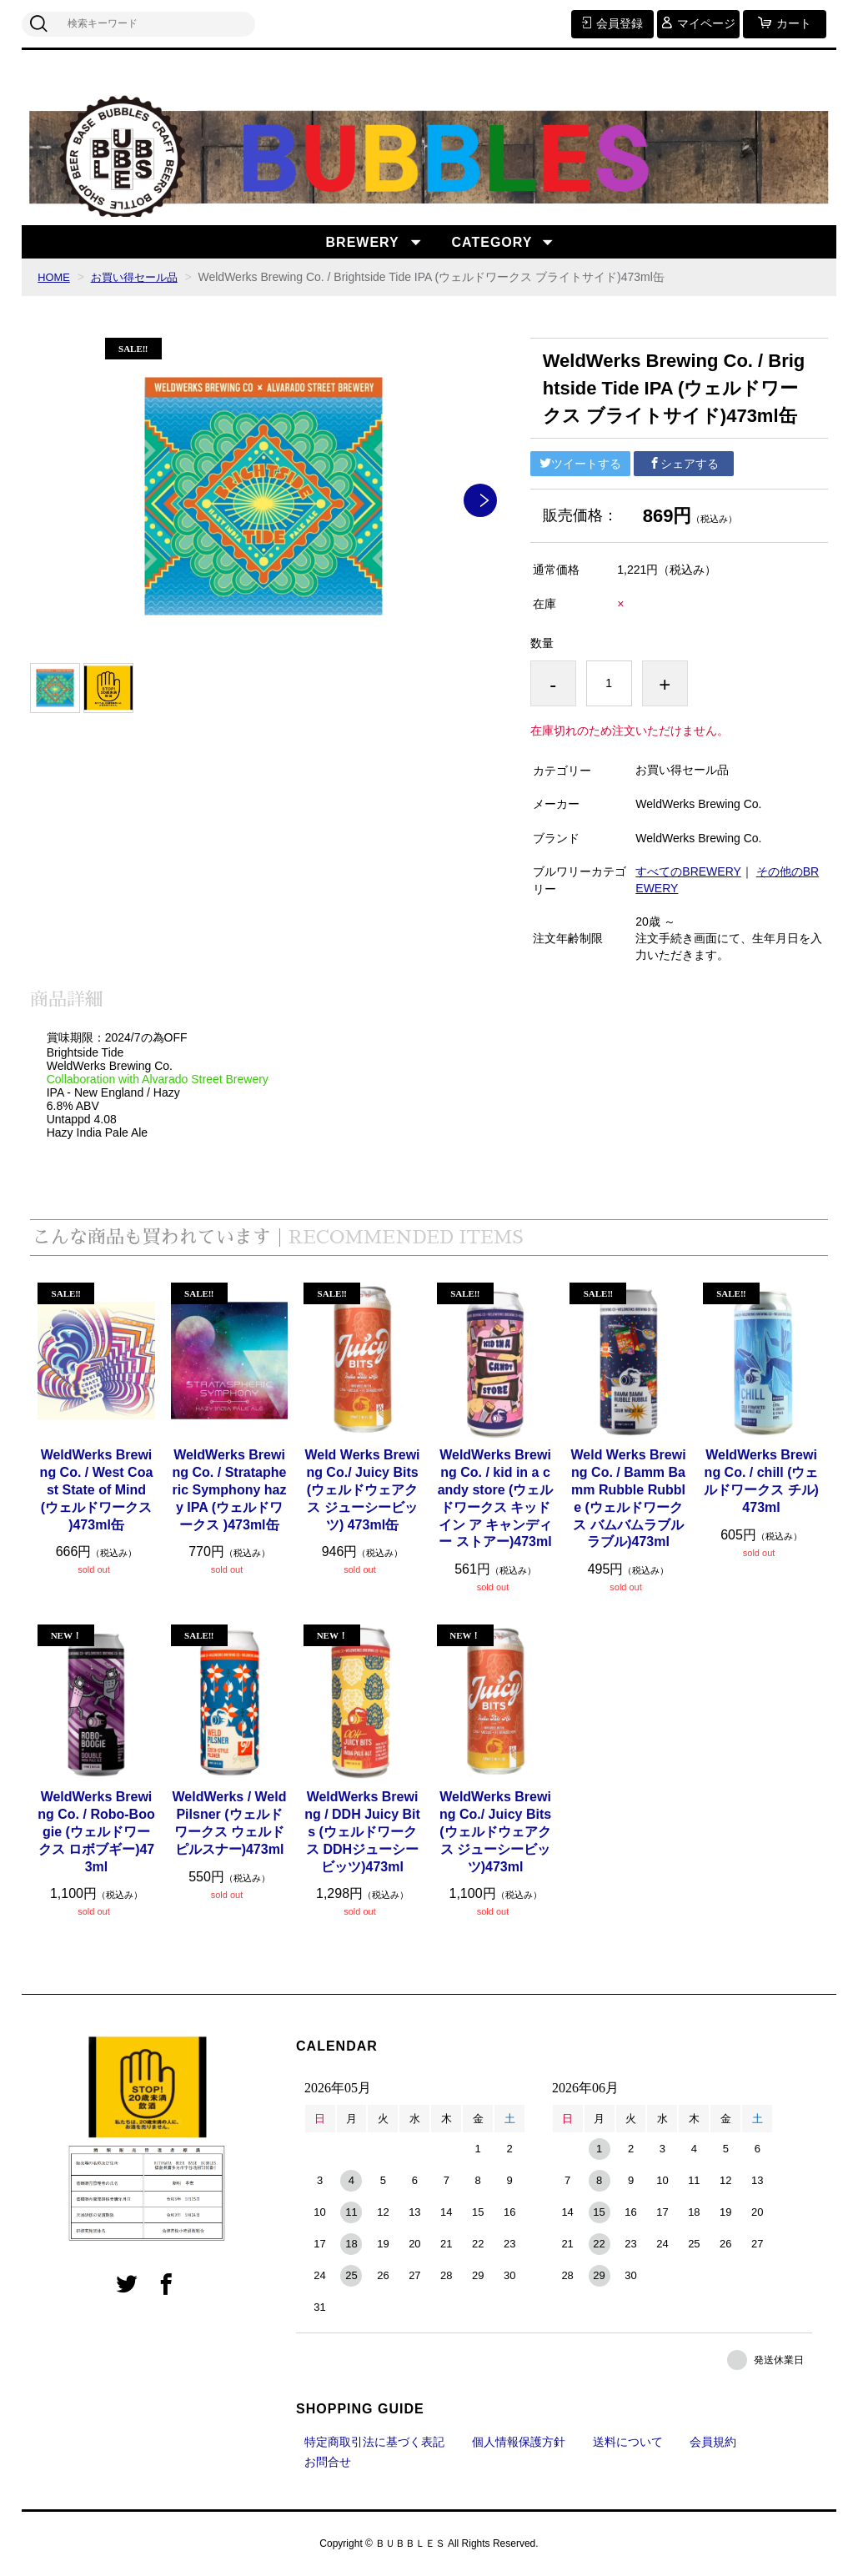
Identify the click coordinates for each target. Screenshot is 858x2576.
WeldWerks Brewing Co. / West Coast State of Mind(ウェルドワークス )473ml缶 (96, 1489)
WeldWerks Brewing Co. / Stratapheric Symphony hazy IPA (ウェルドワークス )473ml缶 (230, 1489)
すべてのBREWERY (688, 871)
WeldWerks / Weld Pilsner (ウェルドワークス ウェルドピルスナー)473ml (230, 1822)
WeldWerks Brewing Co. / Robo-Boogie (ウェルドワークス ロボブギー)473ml (96, 1831)
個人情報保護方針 (518, 2442)
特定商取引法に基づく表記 (374, 2442)
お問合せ (327, 2462)
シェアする (684, 463)
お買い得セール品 (140, 277)
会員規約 (713, 2442)
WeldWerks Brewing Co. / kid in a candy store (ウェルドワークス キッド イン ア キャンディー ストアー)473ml (496, 1498)
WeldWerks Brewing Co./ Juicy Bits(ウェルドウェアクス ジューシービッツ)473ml (495, 1831)
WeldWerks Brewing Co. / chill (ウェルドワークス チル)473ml (761, 1481)
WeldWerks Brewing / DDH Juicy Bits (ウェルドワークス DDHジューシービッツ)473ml (362, 1831)
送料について (628, 2442)
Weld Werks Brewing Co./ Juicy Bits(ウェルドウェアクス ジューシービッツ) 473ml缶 (361, 1489)
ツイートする (580, 463)
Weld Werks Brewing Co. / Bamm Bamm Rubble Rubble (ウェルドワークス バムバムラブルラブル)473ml (627, 1498)
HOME (55, 277)
